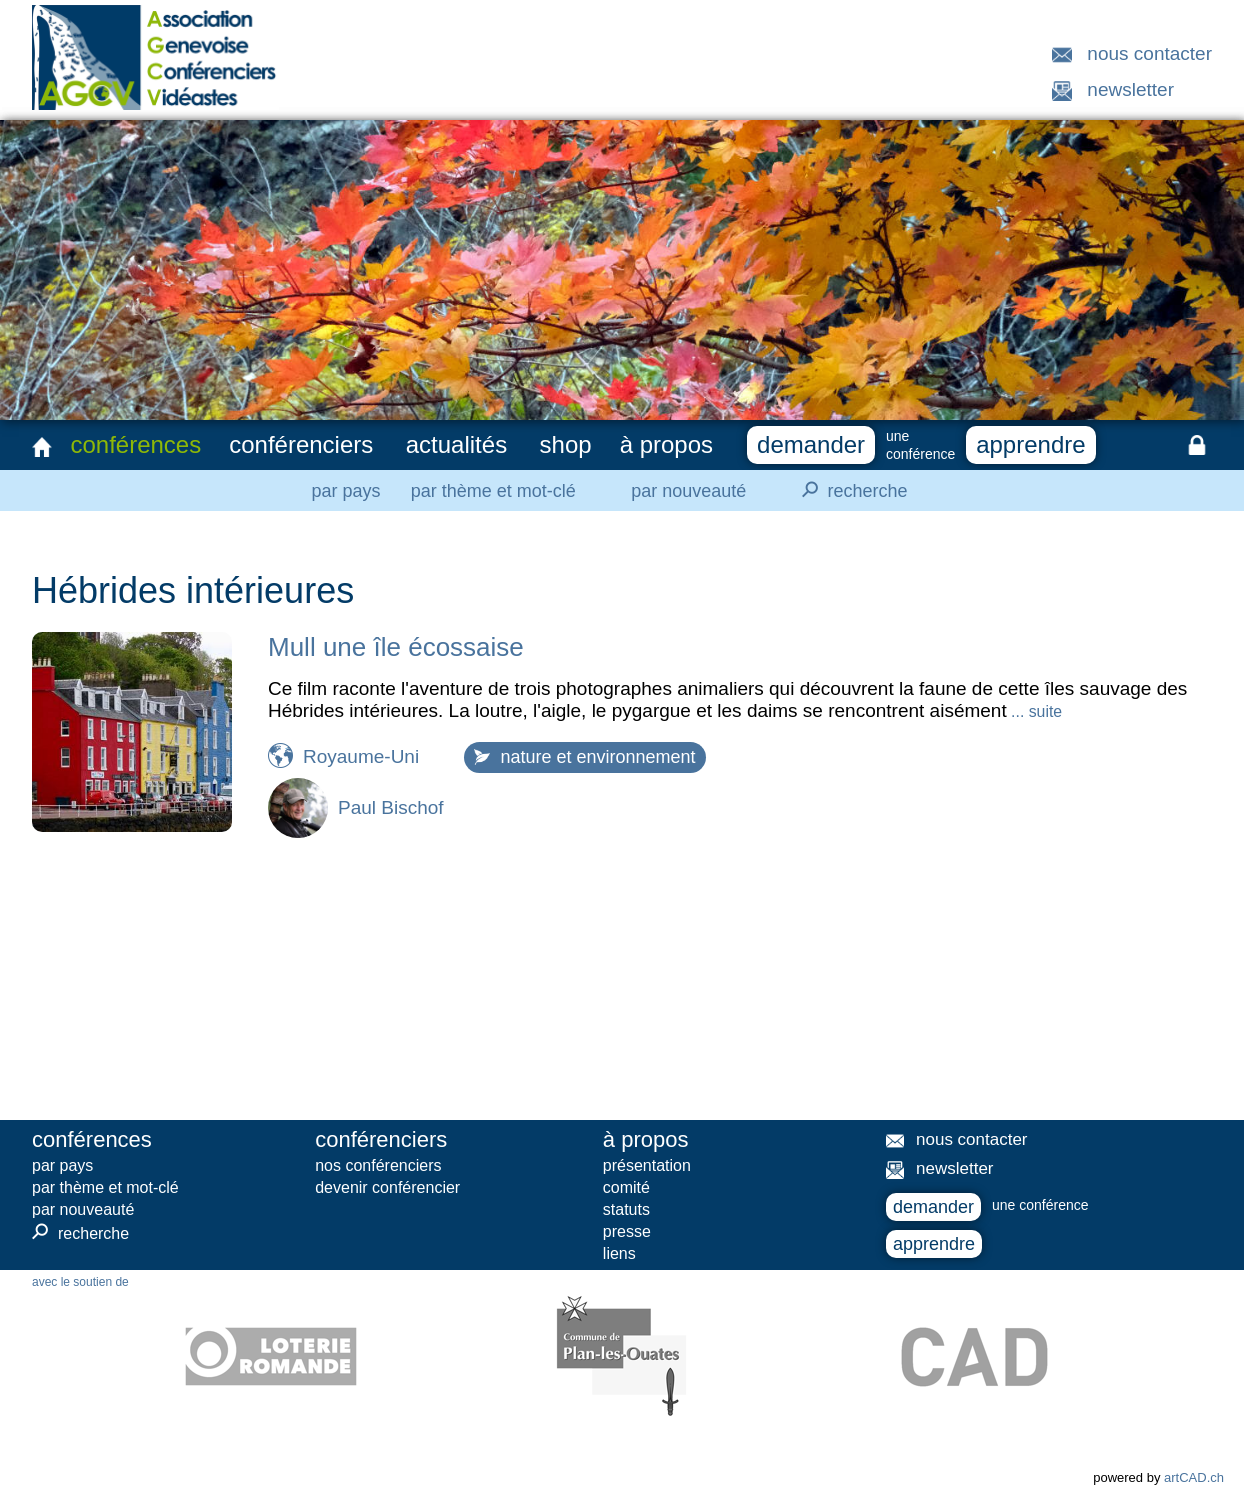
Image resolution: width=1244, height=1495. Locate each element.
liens (619, 1253)
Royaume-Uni (361, 756)
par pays (345, 491)
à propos (666, 444)
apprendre (1030, 444)
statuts (626, 1209)
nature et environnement (584, 757)
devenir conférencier (387, 1187)
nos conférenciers (378, 1165)
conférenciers (301, 444)
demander (811, 444)
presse (627, 1231)
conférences (135, 444)
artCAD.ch (1194, 1477)
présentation (647, 1165)
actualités (456, 444)
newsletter (1130, 89)
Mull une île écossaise (396, 647)
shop (566, 444)
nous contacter (1149, 53)
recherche (849, 490)
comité (626, 1187)
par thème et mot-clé (493, 491)
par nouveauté (688, 491)
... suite (1034, 711)
